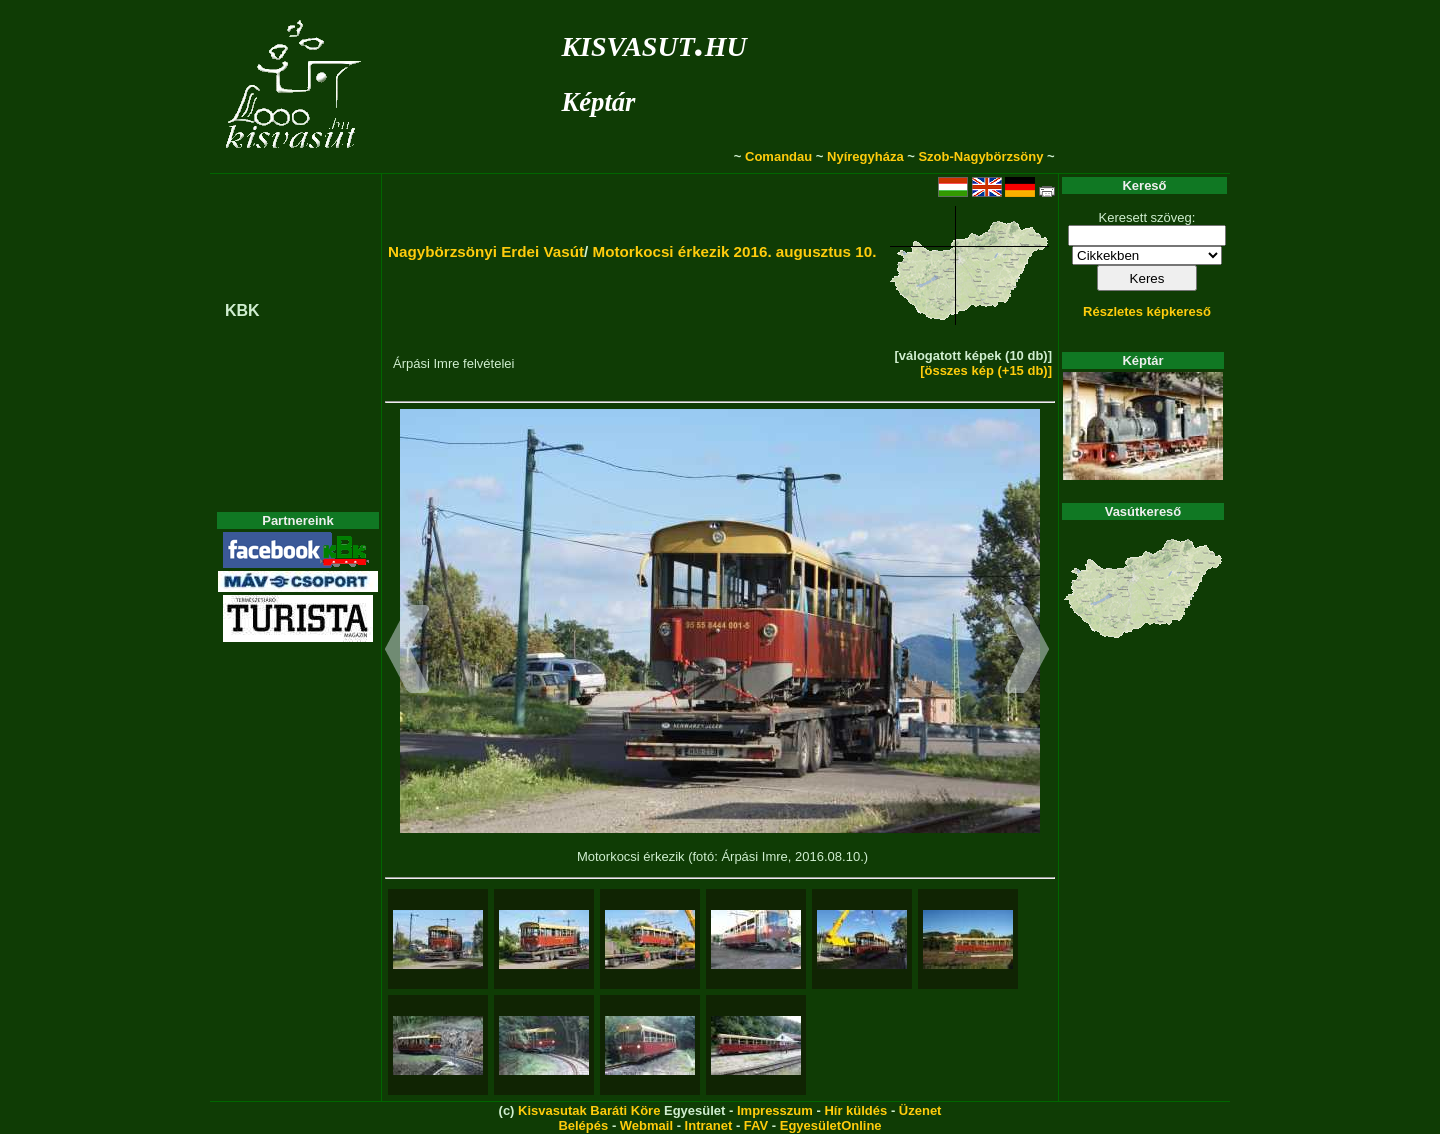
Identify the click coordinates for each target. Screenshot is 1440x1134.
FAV (756, 1125)
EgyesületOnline (831, 1125)
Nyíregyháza (865, 156)
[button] (407, 652)
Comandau (778, 156)
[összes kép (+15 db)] (986, 370)
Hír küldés (855, 1110)
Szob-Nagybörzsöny (980, 156)
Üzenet (920, 1110)
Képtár (598, 102)
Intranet (709, 1125)
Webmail (646, 1125)
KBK (242, 310)
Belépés (583, 1125)
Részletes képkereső (1147, 311)
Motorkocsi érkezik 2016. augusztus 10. (734, 251)
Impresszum (775, 1110)
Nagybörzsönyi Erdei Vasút (486, 251)
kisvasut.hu (653, 42)
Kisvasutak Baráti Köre (589, 1110)
